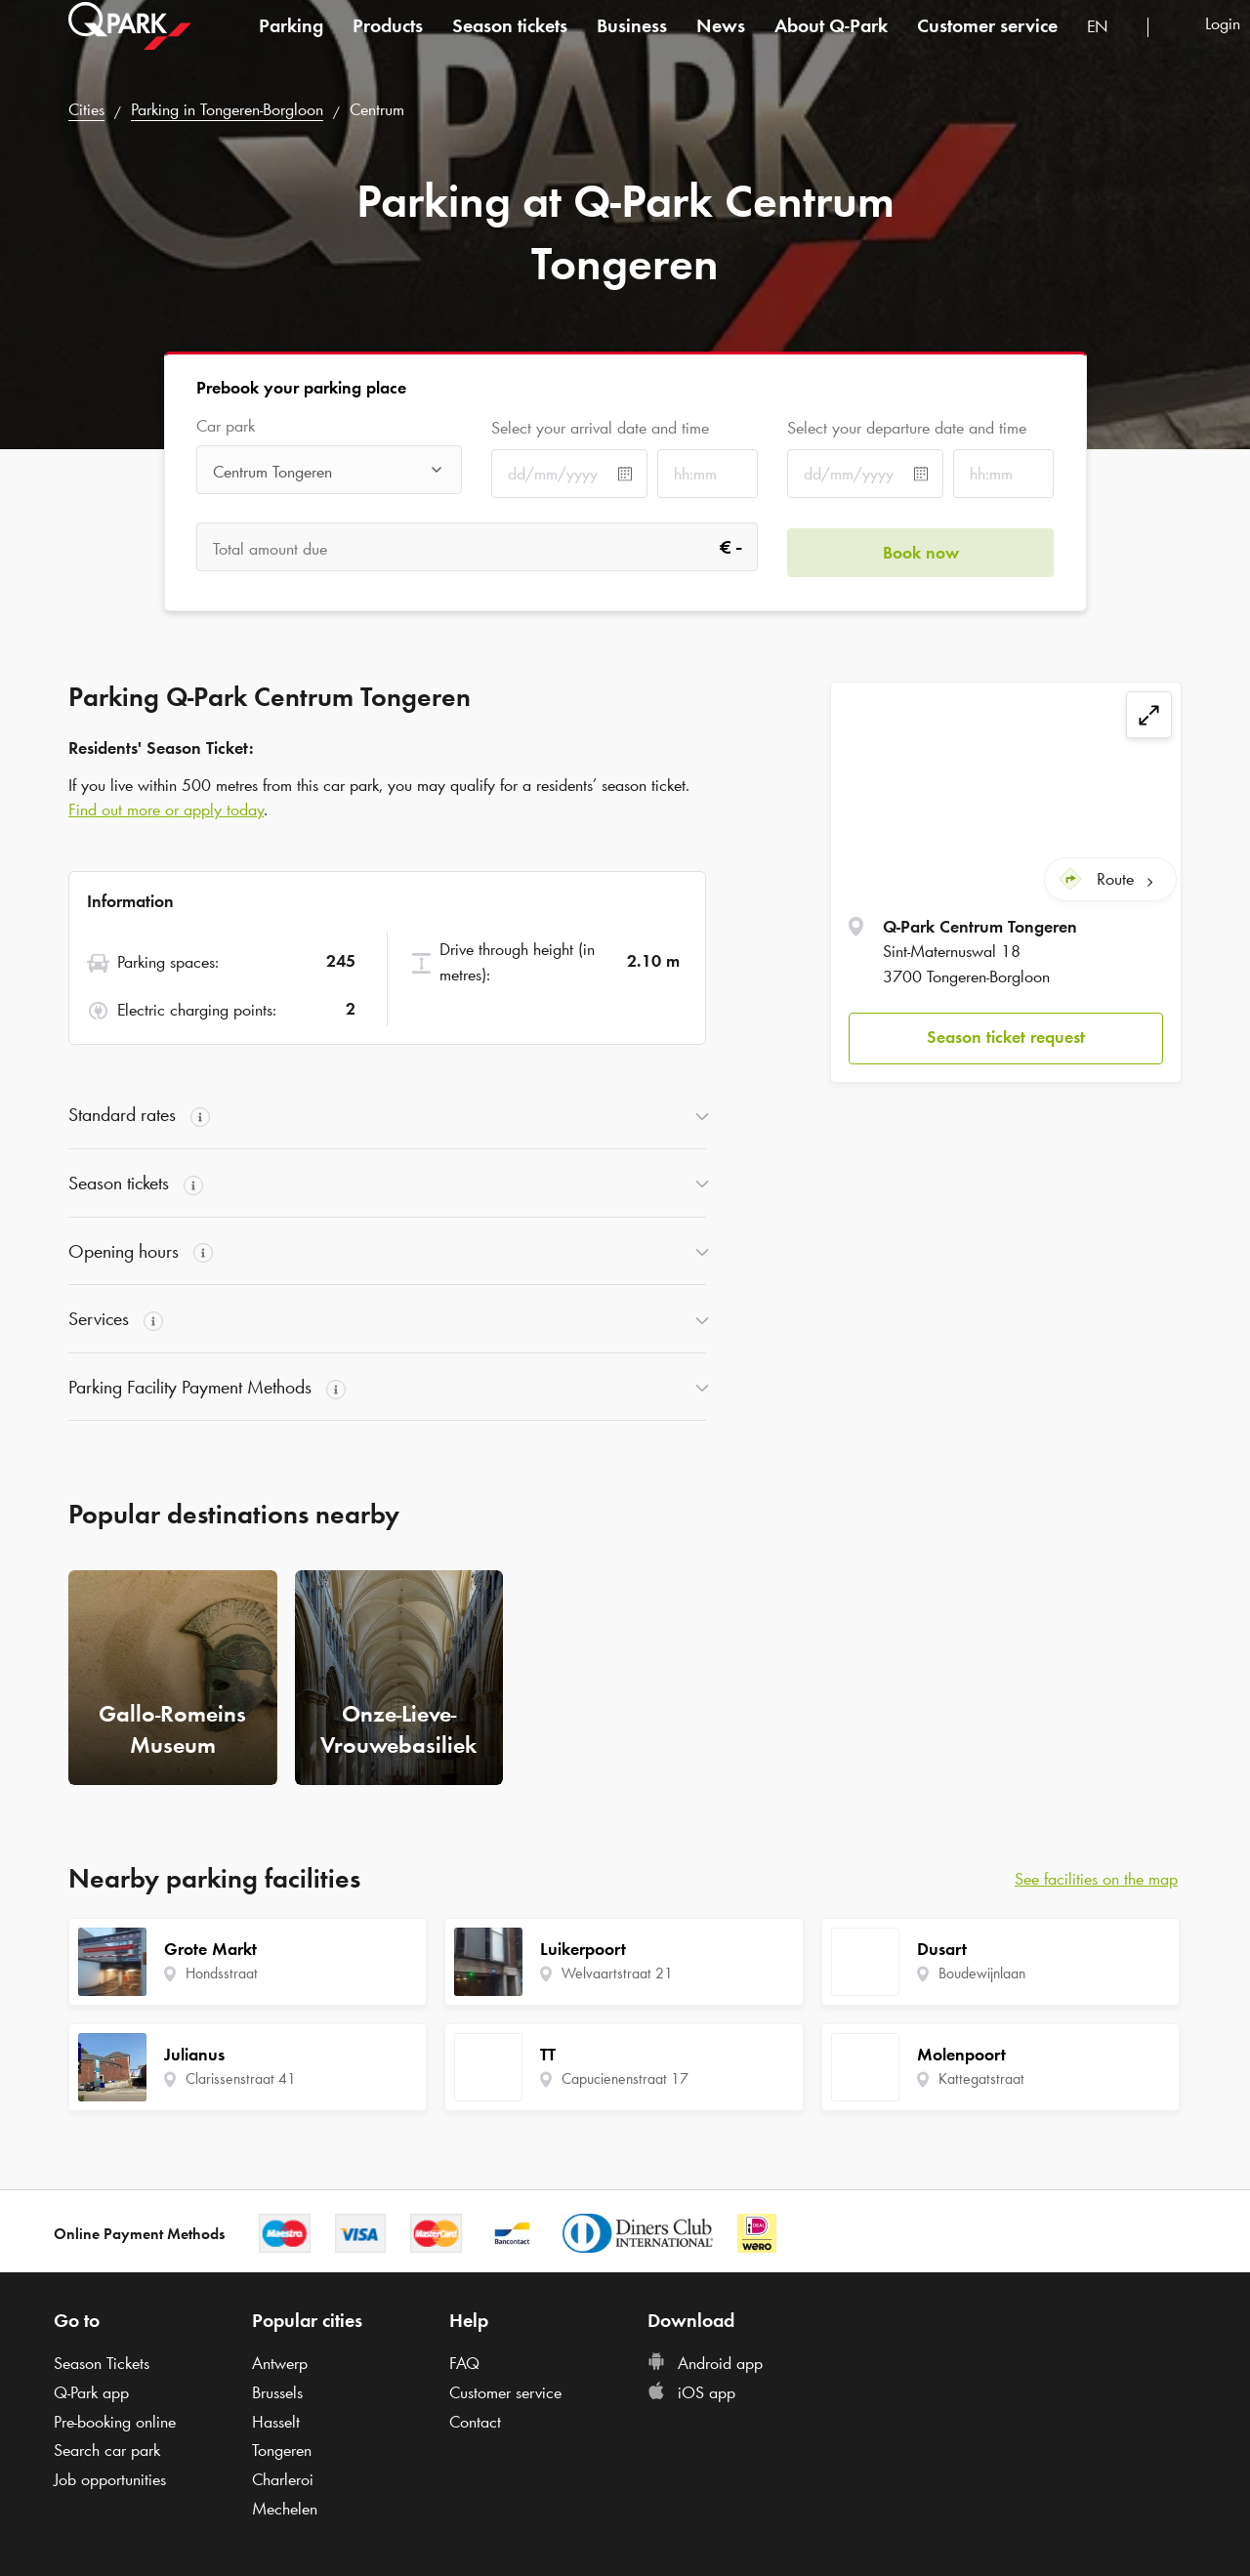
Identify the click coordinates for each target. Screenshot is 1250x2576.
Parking (291, 43)
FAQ (464, 2363)
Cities (86, 109)
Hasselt (276, 2421)
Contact (475, 2421)
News (720, 43)
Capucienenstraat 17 (625, 2078)
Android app (705, 2363)
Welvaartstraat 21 (617, 1973)
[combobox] (1110, 46)
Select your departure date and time (906, 427)
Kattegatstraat (981, 2078)
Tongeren (282, 2450)
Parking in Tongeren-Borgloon (227, 109)
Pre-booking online (115, 2421)
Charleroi (282, 2479)
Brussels (277, 2392)
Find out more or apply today (166, 809)
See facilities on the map (1096, 1879)
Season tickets (509, 43)
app (91, 2392)
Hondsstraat (222, 1973)
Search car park (107, 2450)
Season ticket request (1006, 1032)
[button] (1006, 1033)
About (831, 43)
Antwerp (280, 2363)
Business (632, 43)
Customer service (987, 43)
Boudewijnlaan (981, 1973)
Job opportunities (110, 2479)
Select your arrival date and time (600, 427)
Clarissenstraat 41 (241, 2078)
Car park (225, 426)
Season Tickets (101, 2363)
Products (388, 43)
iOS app (691, 2392)
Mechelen (284, 2508)
